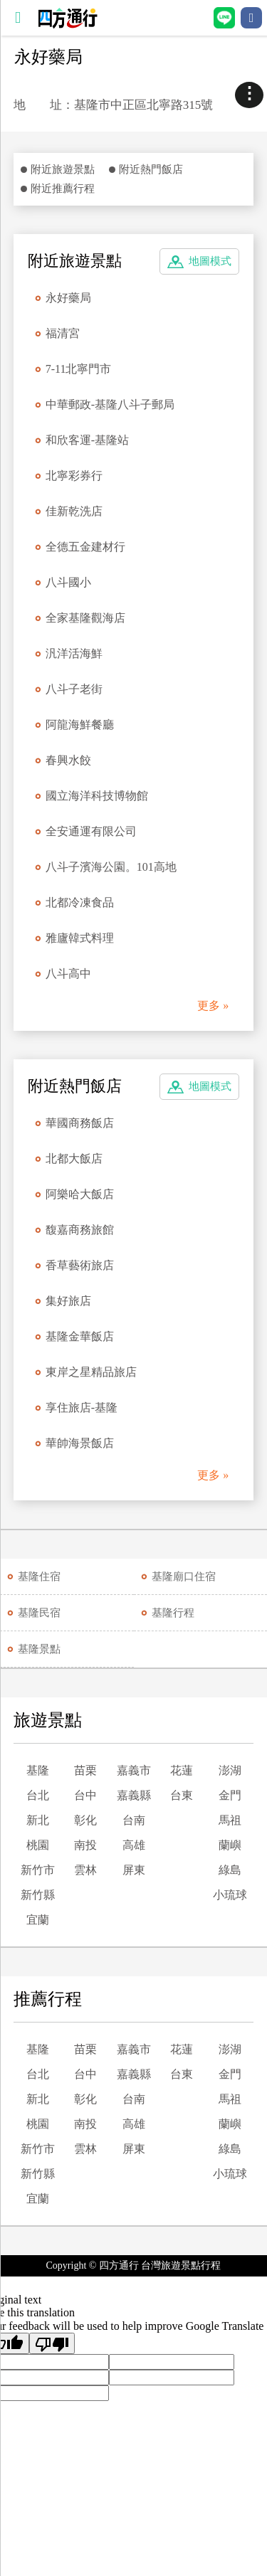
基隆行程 (173, 1612)
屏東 (133, 1870)
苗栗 (85, 1770)
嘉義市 (134, 1770)
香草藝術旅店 (80, 1265)
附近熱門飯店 (151, 169)
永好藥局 (68, 298)
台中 (85, 1795)
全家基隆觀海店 (85, 618)
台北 (37, 1795)
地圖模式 (210, 261)
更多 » (213, 1006)
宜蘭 (37, 1920)
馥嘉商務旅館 (80, 1230)
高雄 (133, 1845)
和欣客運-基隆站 (87, 440)
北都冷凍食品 (80, 902)
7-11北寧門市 (79, 369)
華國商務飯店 (80, 1123)
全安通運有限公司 (91, 831)
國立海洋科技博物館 (97, 796)
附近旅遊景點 (63, 169)
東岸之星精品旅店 (91, 1372)
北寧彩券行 (74, 476)
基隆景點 (39, 1649)
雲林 (85, 1870)
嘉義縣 (134, 1795)
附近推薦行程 (63, 188)
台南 (133, 1820)
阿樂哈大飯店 (80, 1194)
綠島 (230, 1870)
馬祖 (230, 1820)
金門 (230, 1795)
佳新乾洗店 (74, 511)
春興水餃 (68, 760)
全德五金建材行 (85, 547)
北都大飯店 (74, 1158)
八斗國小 (68, 582)
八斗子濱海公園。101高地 (111, 867)
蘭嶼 (230, 1845)
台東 (181, 1795)
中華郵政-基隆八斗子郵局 (110, 404)
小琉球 (230, 1895)
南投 (85, 1845)
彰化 (85, 1820)
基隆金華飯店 (80, 1336)
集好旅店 (68, 1301)
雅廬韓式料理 (80, 938)
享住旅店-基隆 (81, 1407)
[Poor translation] (52, 2343)
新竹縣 (38, 1895)
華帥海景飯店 (80, 1443)
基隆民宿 (39, 1612)
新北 (37, 1820)
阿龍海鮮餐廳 (80, 725)
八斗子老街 (74, 689)
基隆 (37, 1770)
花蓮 (181, 1770)
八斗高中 (68, 974)
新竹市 (38, 1870)
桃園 (37, 1845)
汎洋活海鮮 (74, 653)
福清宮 (63, 333)
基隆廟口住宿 (184, 1576)
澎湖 (230, 1770)
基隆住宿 (39, 1576)
